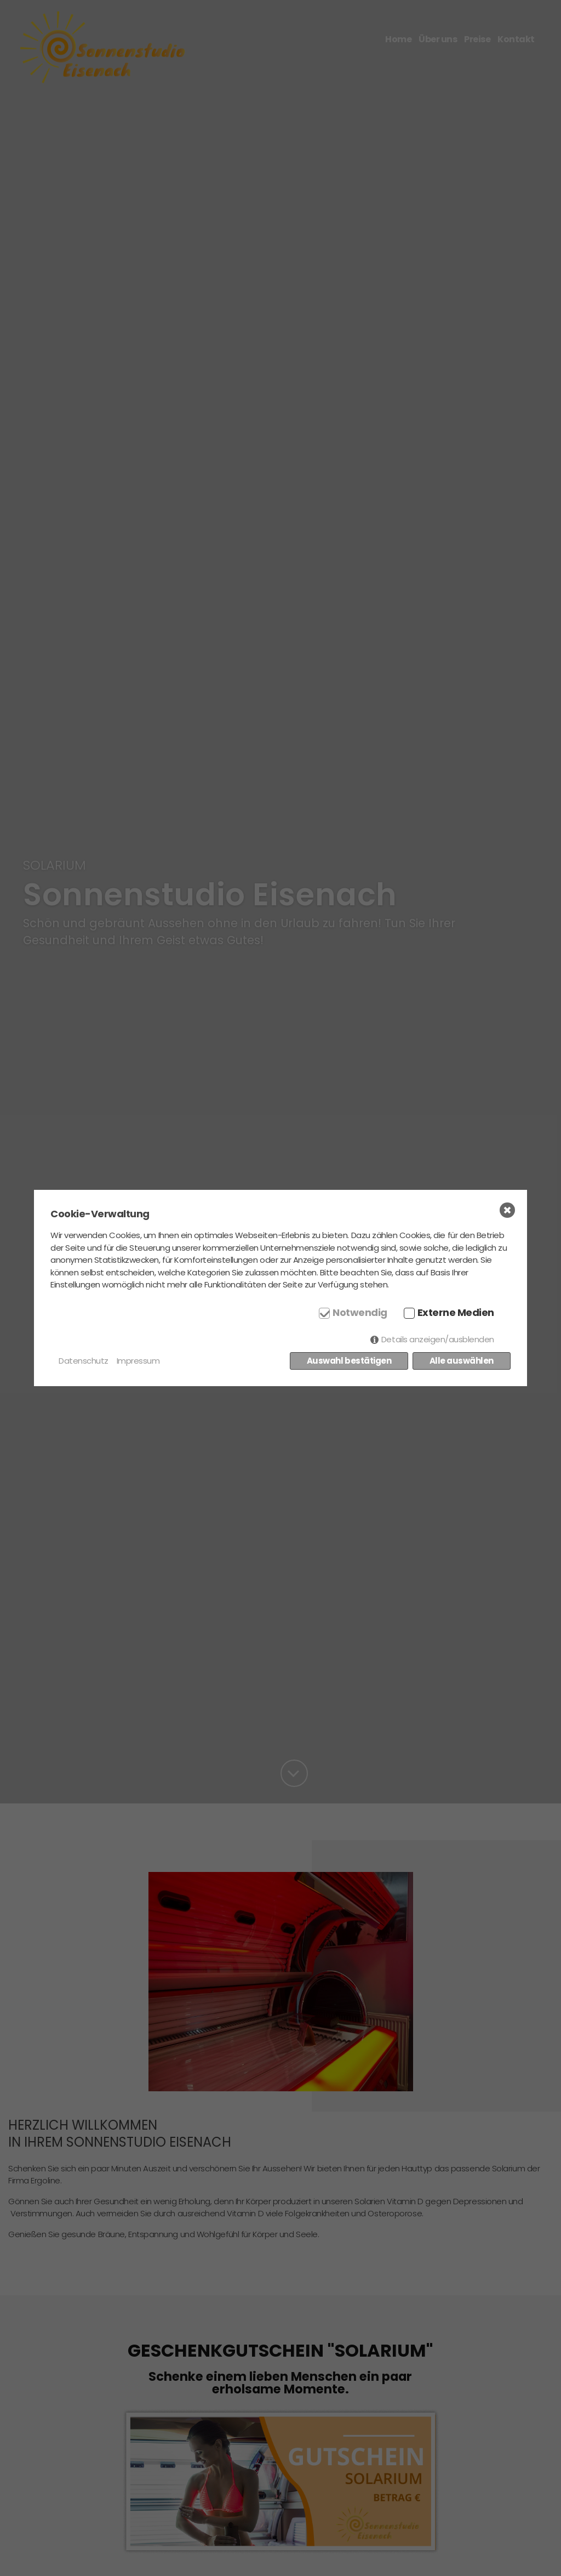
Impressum (138, 1361)
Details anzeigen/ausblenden (437, 1339)
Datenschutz (83, 1361)
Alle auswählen (462, 1360)
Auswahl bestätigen (349, 1360)
